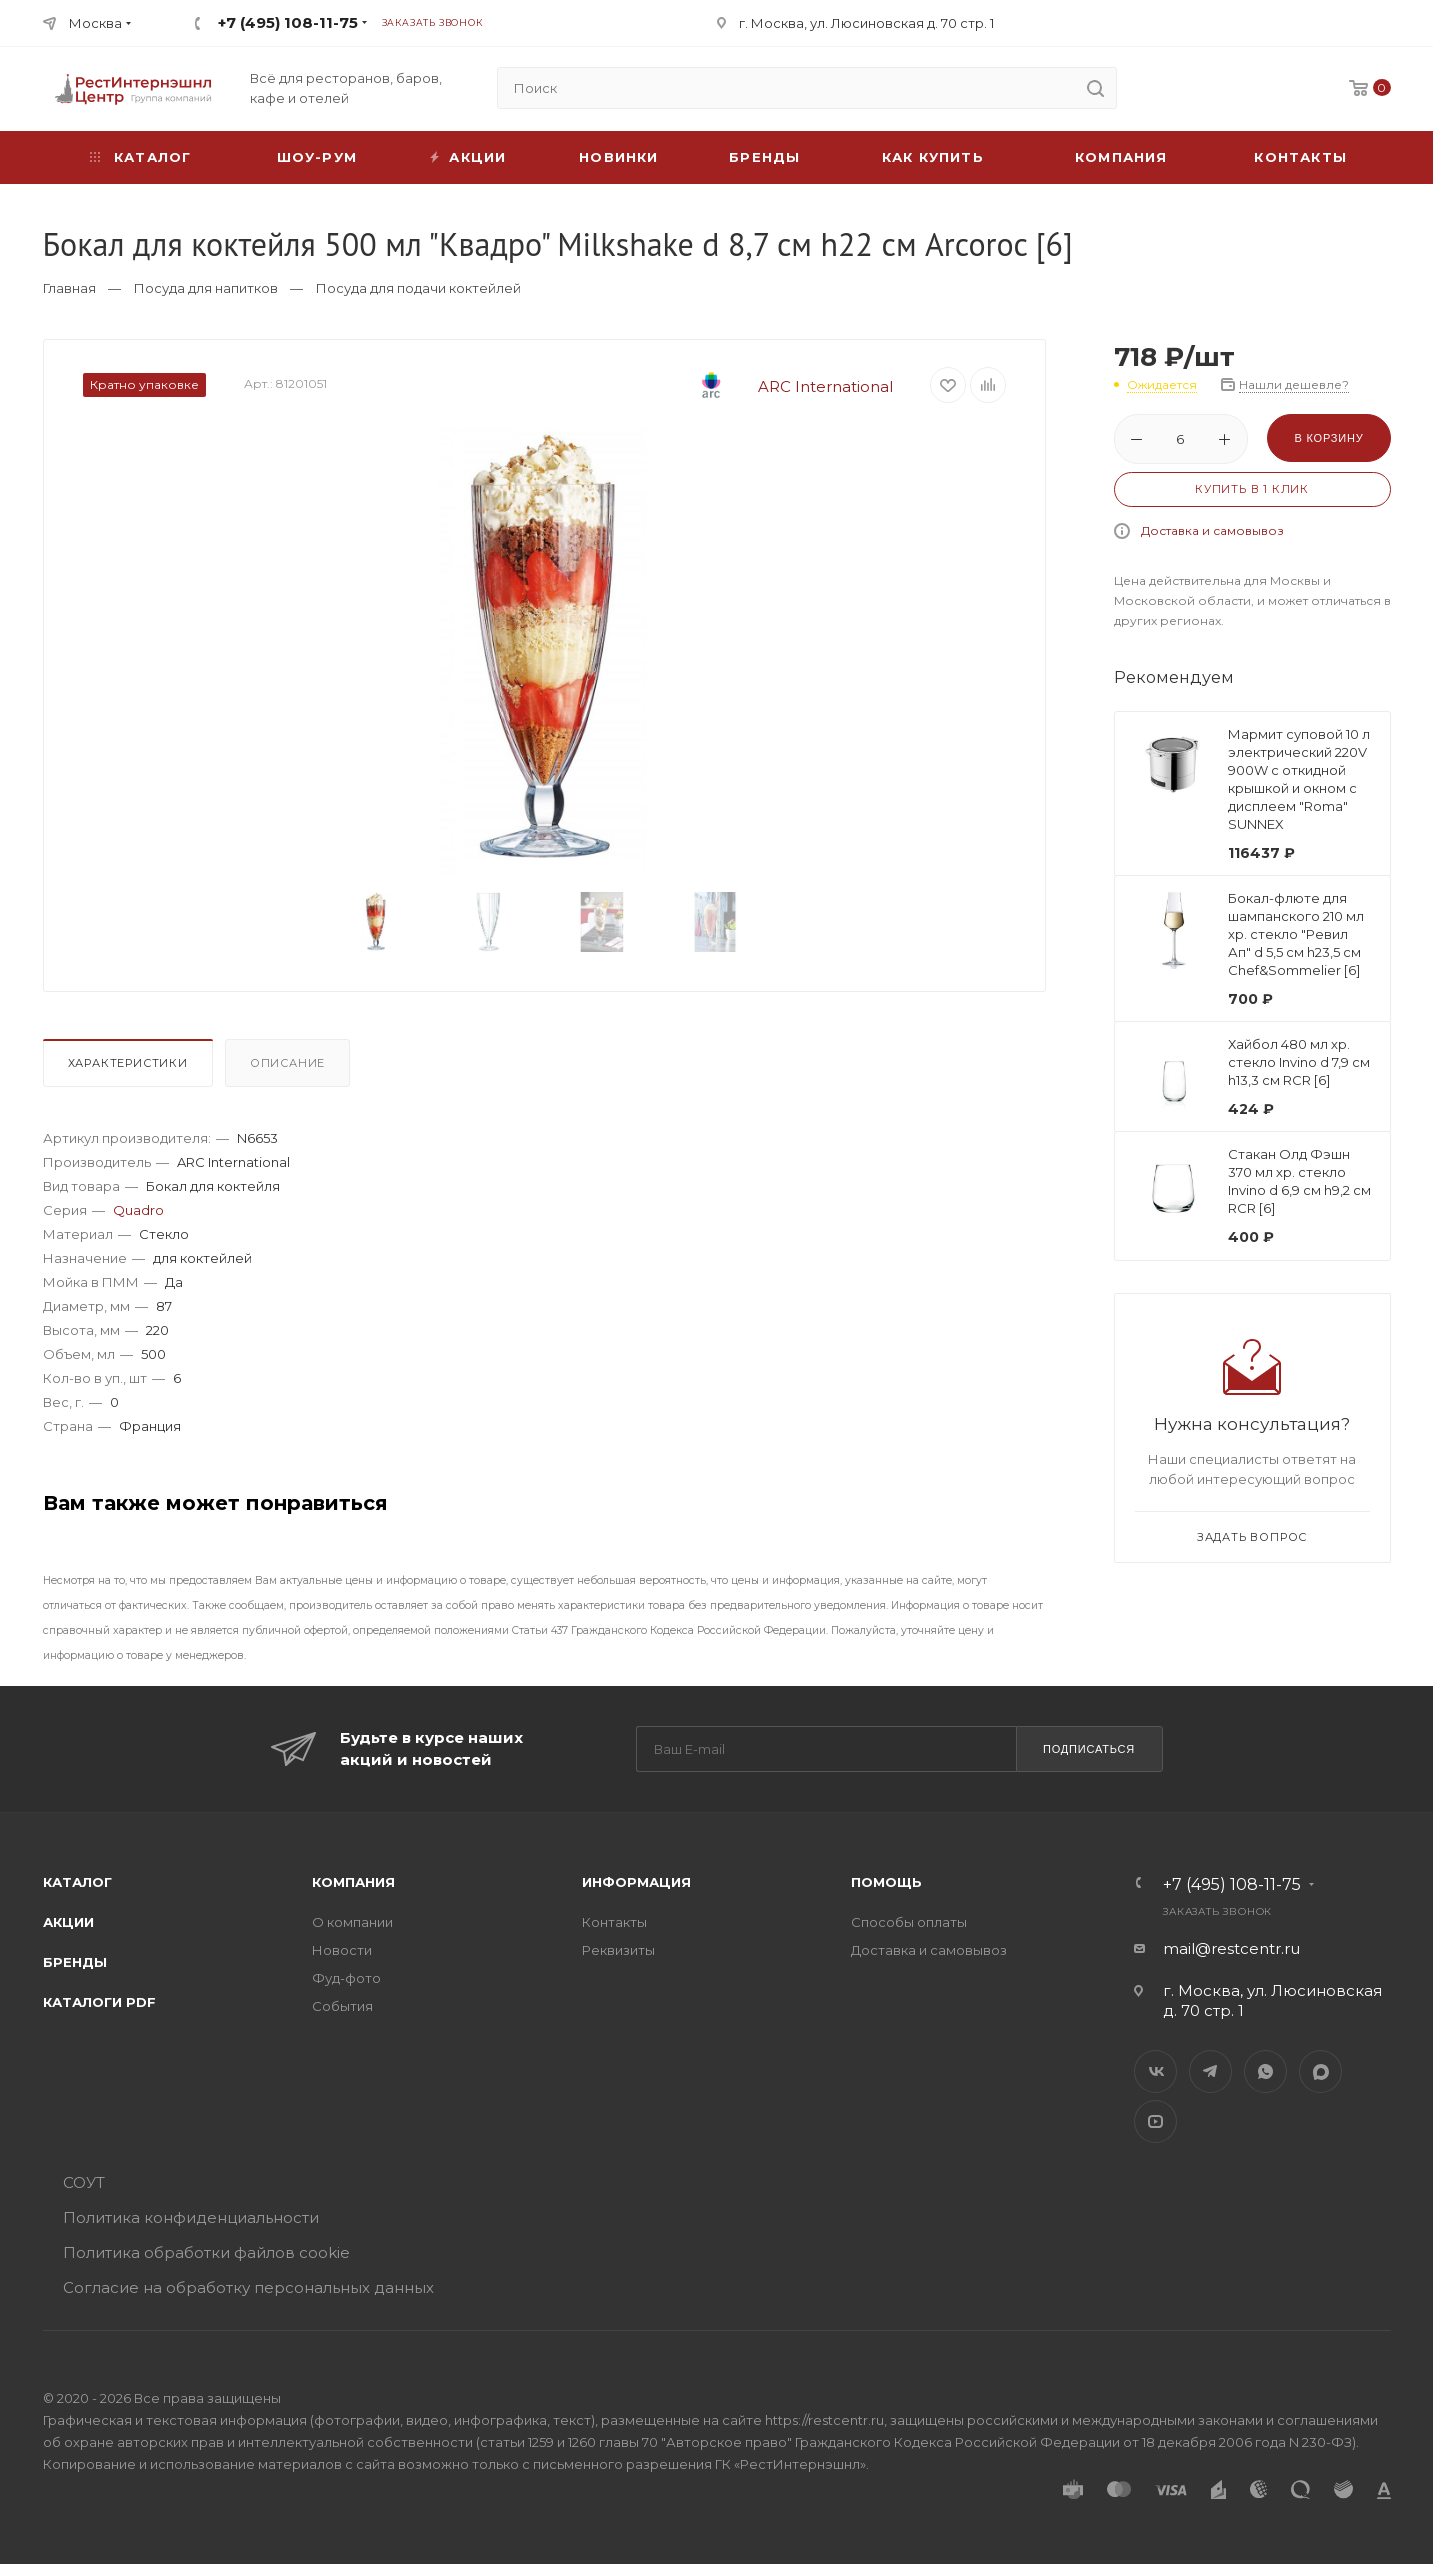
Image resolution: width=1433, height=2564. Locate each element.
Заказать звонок (432, 22)
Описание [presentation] (287, 1063)
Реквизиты (618, 1950)
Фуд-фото (346, 1978)
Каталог (77, 1882)
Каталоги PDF (99, 2002)
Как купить (933, 157)
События (342, 2006)
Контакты (1300, 157)
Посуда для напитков (206, 288)
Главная (69, 288)
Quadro (138, 1210)
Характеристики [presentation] (128, 1063)
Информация (636, 1882)
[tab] (132, 1068)
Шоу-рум (317, 157)
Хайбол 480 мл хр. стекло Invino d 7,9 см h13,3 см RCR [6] (1299, 1062)
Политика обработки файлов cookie (206, 2252)
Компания (1121, 157)
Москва (95, 23)
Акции (68, 1922)
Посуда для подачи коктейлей (418, 288)
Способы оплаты (909, 1922)
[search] (1096, 88)
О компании (352, 1922)
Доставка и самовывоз (1212, 530)
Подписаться (1089, 1749)
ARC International (778, 386)
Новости (342, 1950)
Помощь (886, 1882)
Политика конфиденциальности (191, 2217)
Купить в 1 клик (1252, 489)
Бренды (764, 157)
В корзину (1328, 438)
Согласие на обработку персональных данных (248, 2287)
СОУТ (84, 2182)
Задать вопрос (1252, 1537)
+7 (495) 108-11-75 (288, 22)
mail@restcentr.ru (1231, 1948)
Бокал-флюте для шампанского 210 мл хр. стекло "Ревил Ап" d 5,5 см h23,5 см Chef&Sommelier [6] (1296, 934)
